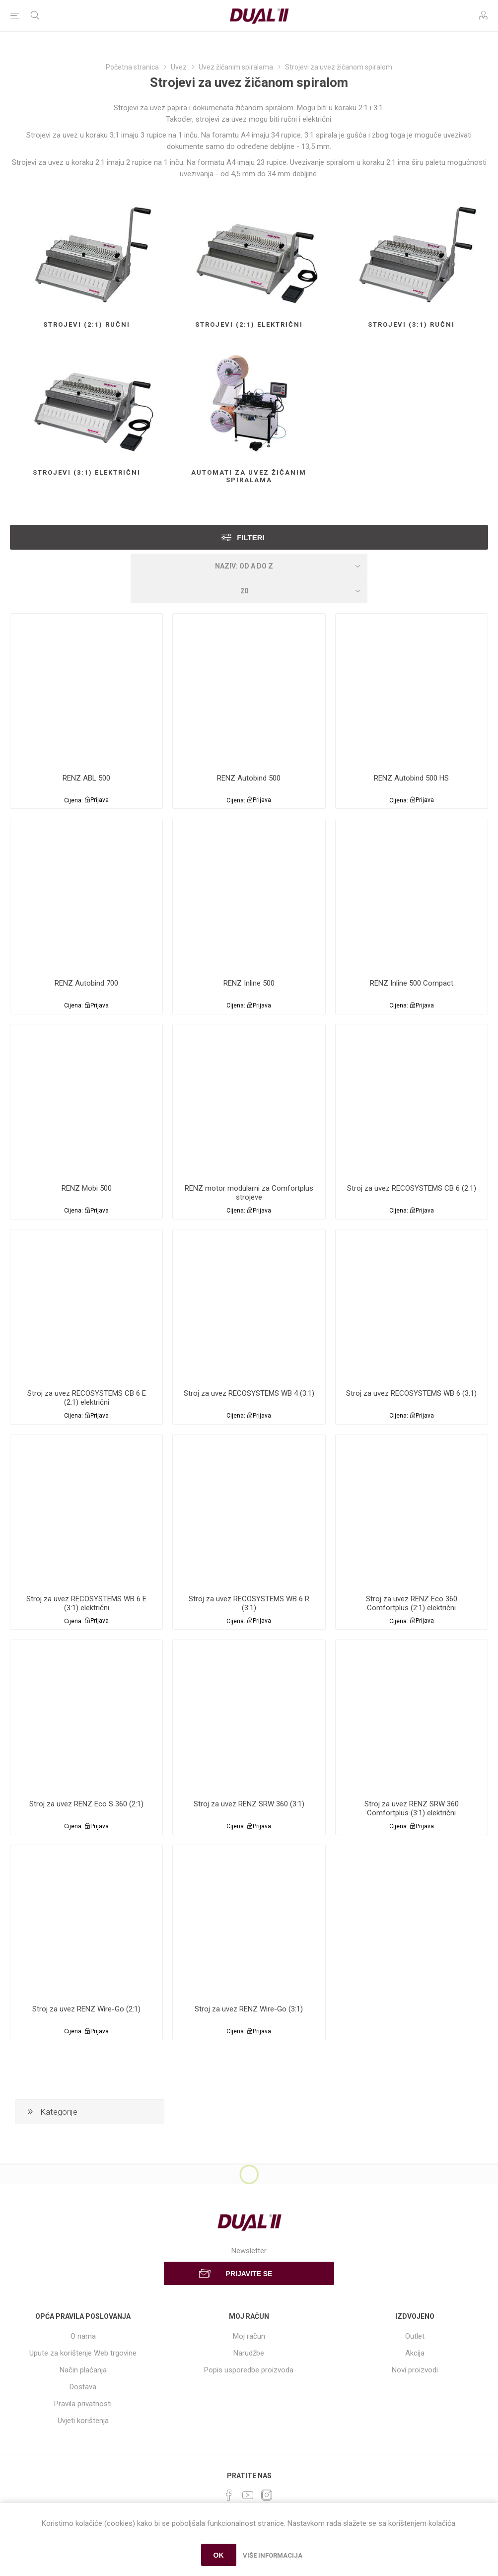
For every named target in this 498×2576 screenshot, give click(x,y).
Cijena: (73, 799)
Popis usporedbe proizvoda (248, 2369)
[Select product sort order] (249, 566)
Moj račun (249, 2336)
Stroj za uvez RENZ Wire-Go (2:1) (86, 2008)
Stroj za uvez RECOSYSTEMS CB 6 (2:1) (411, 1188)
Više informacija (272, 2555)
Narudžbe (248, 2353)
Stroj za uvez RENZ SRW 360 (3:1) (249, 1803)
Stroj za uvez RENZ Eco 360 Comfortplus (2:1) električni (411, 1603)
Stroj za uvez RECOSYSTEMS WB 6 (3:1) (411, 1393)
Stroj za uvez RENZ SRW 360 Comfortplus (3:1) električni (411, 1808)
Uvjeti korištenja (83, 2420)
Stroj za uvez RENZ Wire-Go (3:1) (249, 2008)
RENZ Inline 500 (249, 983)
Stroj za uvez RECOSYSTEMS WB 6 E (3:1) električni (86, 1603)
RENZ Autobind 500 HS (411, 778)
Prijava (99, 799)
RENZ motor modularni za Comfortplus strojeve (249, 1193)
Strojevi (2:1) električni (249, 324)
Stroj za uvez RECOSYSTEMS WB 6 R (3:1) (249, 1603)
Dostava (83, 2386)
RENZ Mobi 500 (87, 1188)
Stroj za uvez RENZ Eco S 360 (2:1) (86, 1803)
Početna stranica (132, 67)
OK (218, 2555)
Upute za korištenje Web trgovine (83, 2353)
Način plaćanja (83, 2369)
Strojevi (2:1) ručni (86, 324)
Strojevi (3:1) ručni (411, 324)
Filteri (251, 537)
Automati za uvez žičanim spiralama (248, 476)
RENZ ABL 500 (86, 778)
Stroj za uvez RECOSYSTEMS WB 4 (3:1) (249, 1393)
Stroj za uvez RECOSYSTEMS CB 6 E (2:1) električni (86, 1398)
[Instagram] (267, 2495)
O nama (83, 2336)
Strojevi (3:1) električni (87, 472)
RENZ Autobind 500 (249, 778)
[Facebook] (229, 2495)
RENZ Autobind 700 (86, 983)
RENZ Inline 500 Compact (411, 983)
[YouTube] (248, 2495)
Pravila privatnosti (83, 2403)
